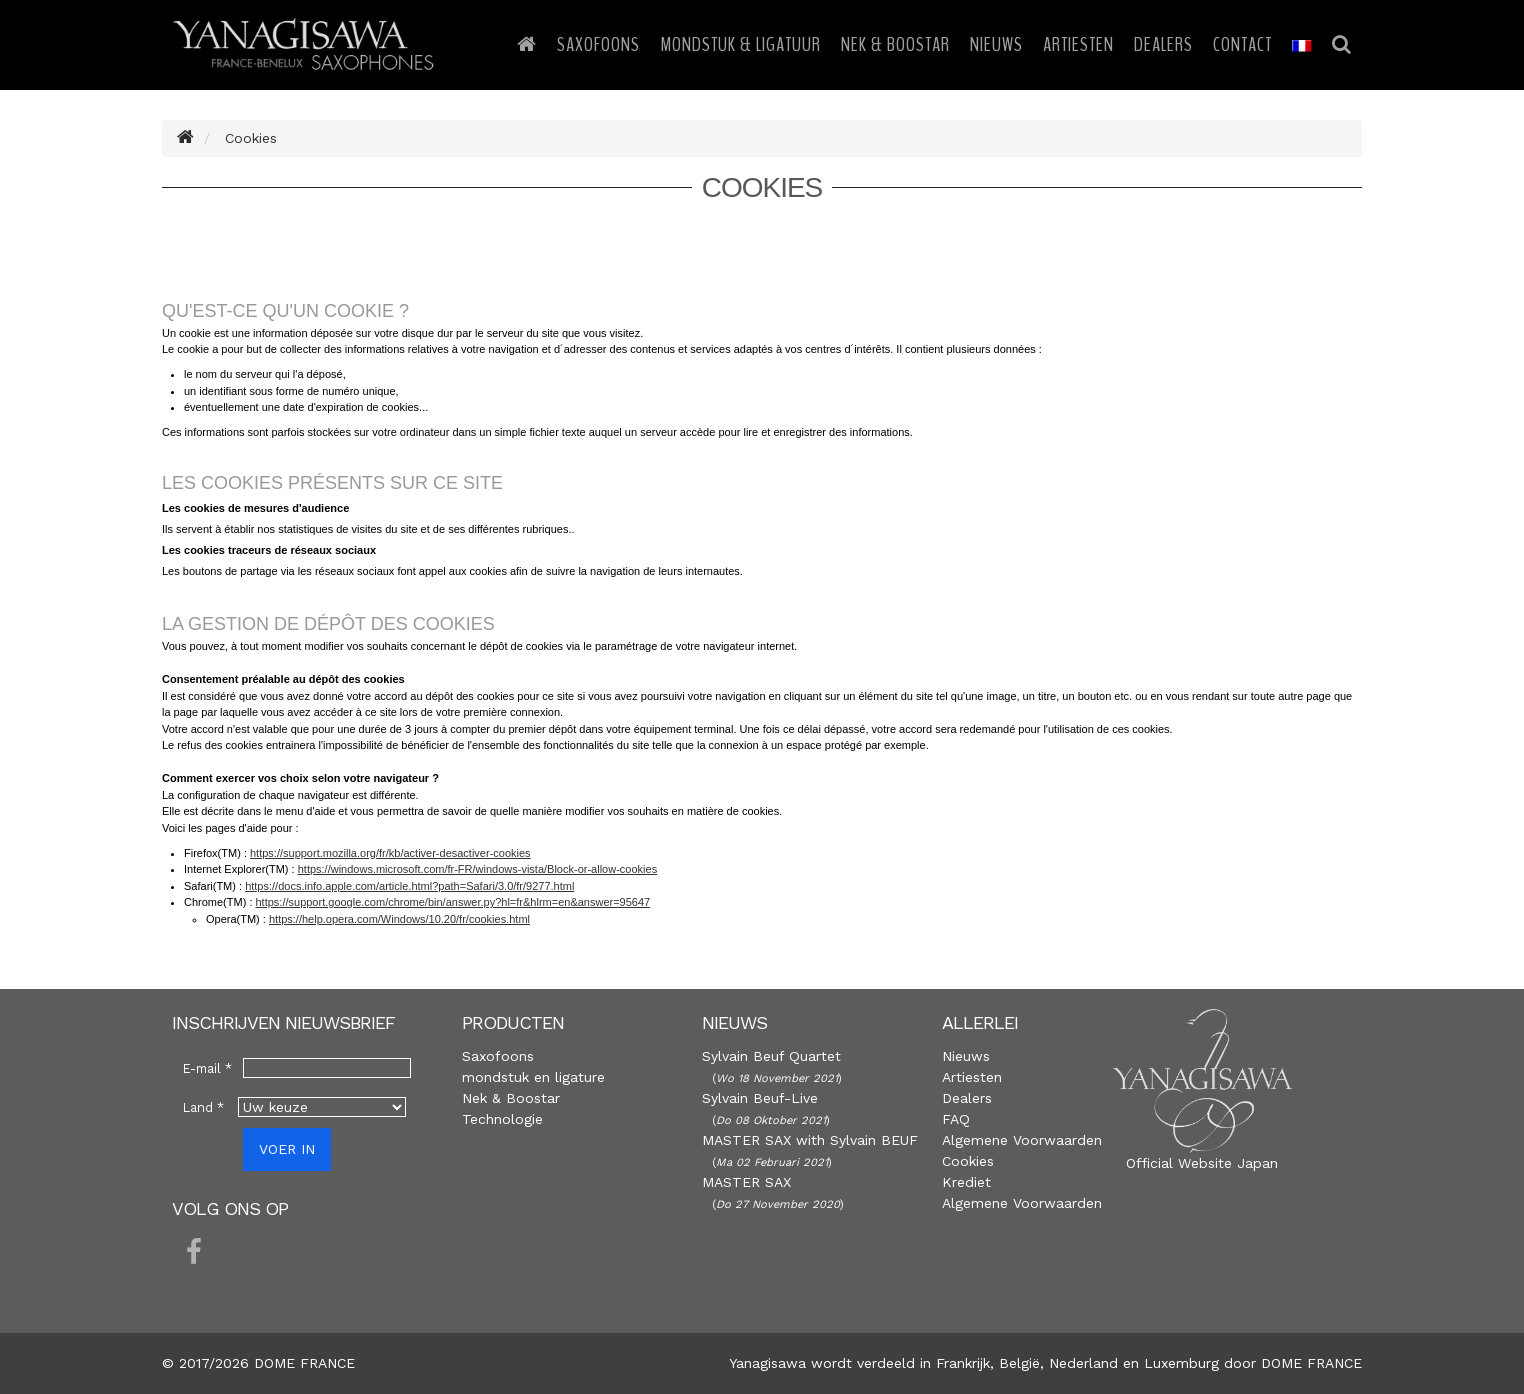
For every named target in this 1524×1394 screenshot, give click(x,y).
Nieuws (996, 44)
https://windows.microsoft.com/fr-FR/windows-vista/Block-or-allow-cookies (477, 869)
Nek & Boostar (895, 44)
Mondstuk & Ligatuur (740, 44)
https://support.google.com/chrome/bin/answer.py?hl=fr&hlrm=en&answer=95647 (453, 902)
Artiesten (1078, 44)
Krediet (966, 1182)
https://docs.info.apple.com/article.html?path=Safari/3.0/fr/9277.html (409, 886)
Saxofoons (598, 44)
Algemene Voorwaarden (1022, 1140)
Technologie (502, 1119)
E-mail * (207, 1068)
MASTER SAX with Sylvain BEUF (810, 1140)
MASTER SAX (746, 1182)
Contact (1242, 44)
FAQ (956, 1119)
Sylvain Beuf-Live (760, 1098)
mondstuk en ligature (533, 1077)
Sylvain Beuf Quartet (771, 1056)
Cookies (968, 1161)
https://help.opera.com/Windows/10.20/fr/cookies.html (399, 919)
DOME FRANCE (1311, 1363)
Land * (203, 1107)
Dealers (1163, 44)
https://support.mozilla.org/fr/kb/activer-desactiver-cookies (390, 853)
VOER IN (287, 1149)
